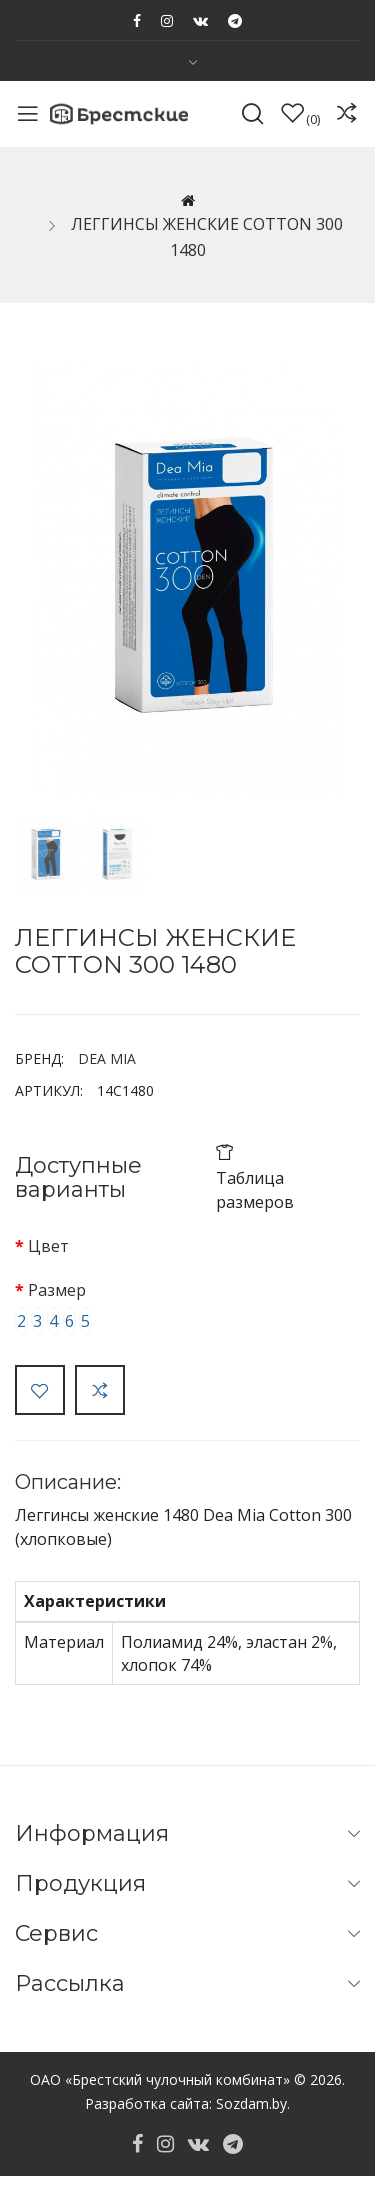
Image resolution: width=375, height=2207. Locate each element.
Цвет (48, 1246)
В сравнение (100, 1390)
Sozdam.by (251, 2103)
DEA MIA (107, 1058)
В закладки (40, 1390)
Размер (57, 1290)
